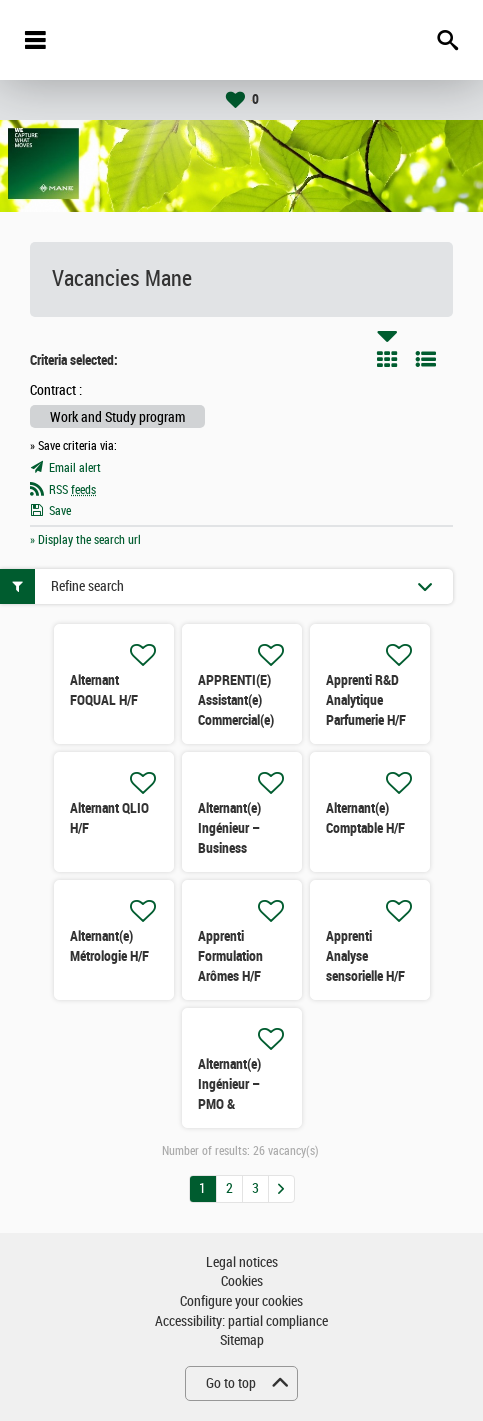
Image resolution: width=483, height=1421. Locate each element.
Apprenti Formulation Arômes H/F (230, 956)
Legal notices (242, 1262)
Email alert (75, 468)
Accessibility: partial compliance (241, 1321)
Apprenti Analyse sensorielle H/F (365, 956)
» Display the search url (85, 540)
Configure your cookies (241, 1301)
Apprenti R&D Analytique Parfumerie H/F (366, 700)
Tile (387, 359)
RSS (72, 490)
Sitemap (242, 1340)
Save (60, 511)
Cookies (242, 1281)
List (426, 359)
